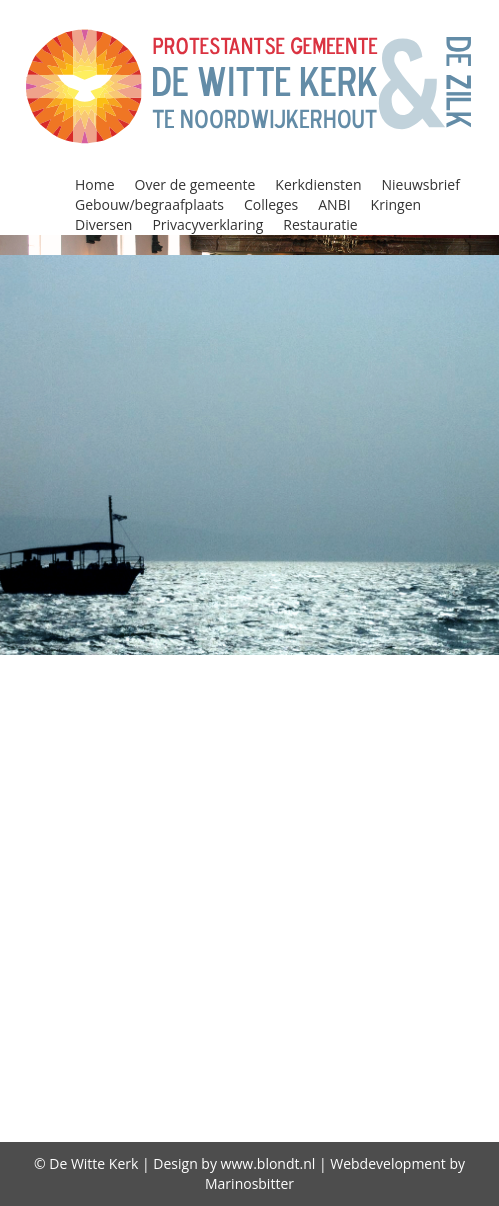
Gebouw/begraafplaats (149, 204)
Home (95, 184)
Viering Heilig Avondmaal (335, 1001)
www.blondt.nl (268, 1163)
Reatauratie (402, 976)
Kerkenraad (433, 847)
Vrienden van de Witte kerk (165, 1027)
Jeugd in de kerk (234, 821)
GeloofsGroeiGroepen (150, 796)
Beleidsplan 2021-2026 (292, 693)
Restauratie (320, 224)
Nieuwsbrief (421, 184)
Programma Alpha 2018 (269, 950)
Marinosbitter (249, 1183)
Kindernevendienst (399, 873)
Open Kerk (208, 924)
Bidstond (434, 693)
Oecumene (109, 924)
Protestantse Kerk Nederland (214, 976)
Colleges (271, 204)
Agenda (123, 667)
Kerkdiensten (318, 184)
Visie (473, 1001)
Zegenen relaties (229, 1053)
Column (412, 718)
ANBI (334, 204)
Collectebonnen (226, 718)
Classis (122, 718)
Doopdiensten (165, 770)
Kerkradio (98, 873)
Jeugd (133, 821)
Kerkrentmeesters (229, 873)
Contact (239, 744)
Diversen (103, 224)
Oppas (288, 924)
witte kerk (450, 1027)
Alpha (187, 667)
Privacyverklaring (207, 224)
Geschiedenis (309, 796)
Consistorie (150, 744)
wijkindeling (346, 1027)
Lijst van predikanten (249, 898)
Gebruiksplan (351, 1110)
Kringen (396, 204)
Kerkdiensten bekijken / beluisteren (215, 847)
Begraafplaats (127, 693)
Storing (186, 1001)
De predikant (350, 1082)
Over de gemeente (195, 184)
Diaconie (317, 744)
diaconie (346, 1053)
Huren (457, 796)
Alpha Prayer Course (308, 667)
